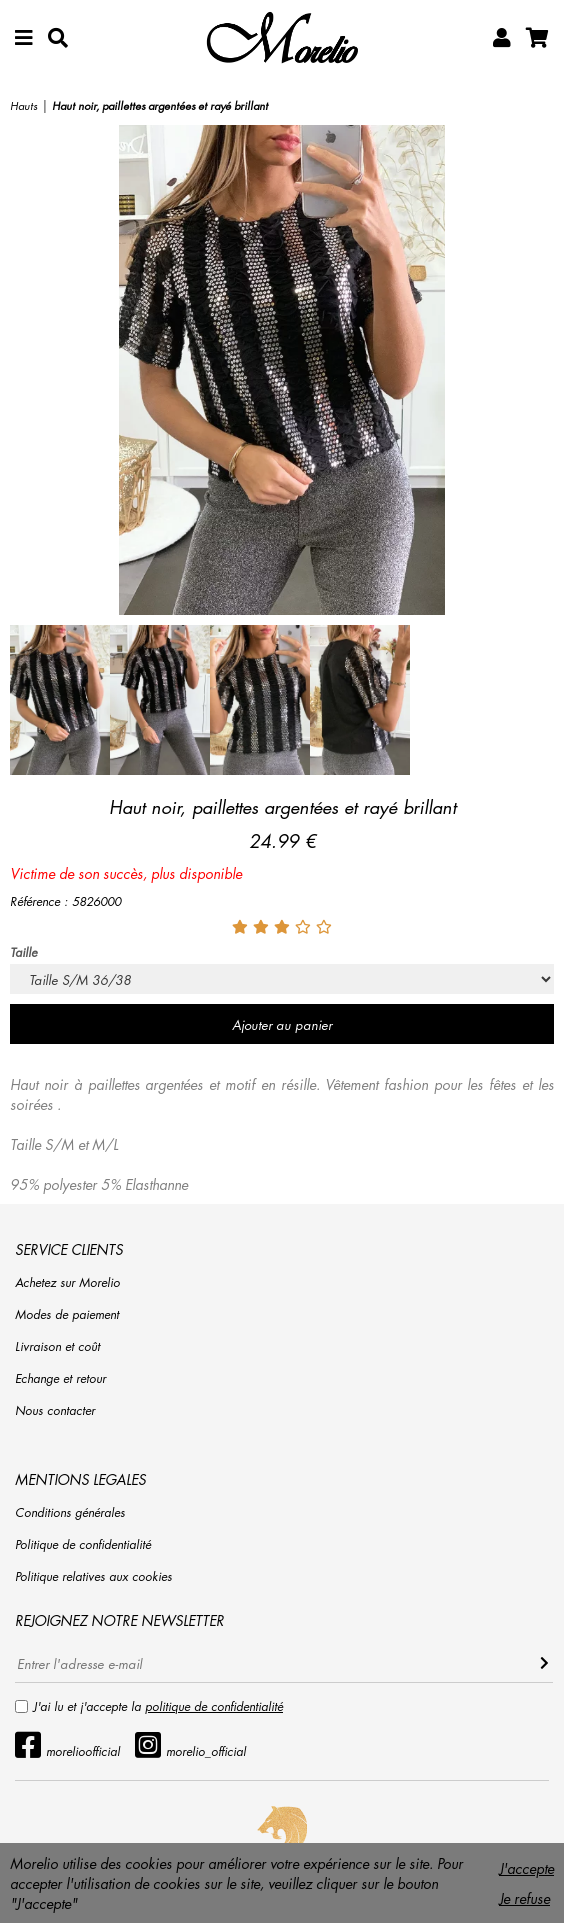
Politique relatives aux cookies (93, 1576)
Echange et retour (60, 1378)
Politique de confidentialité (83, 1544)
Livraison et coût (57, 1346)
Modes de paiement (67, 1314)
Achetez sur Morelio (67, 1282)
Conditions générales (70, 1512)
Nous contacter (55, 1410)
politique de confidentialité (214, 1706)
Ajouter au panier (282, 1024)
